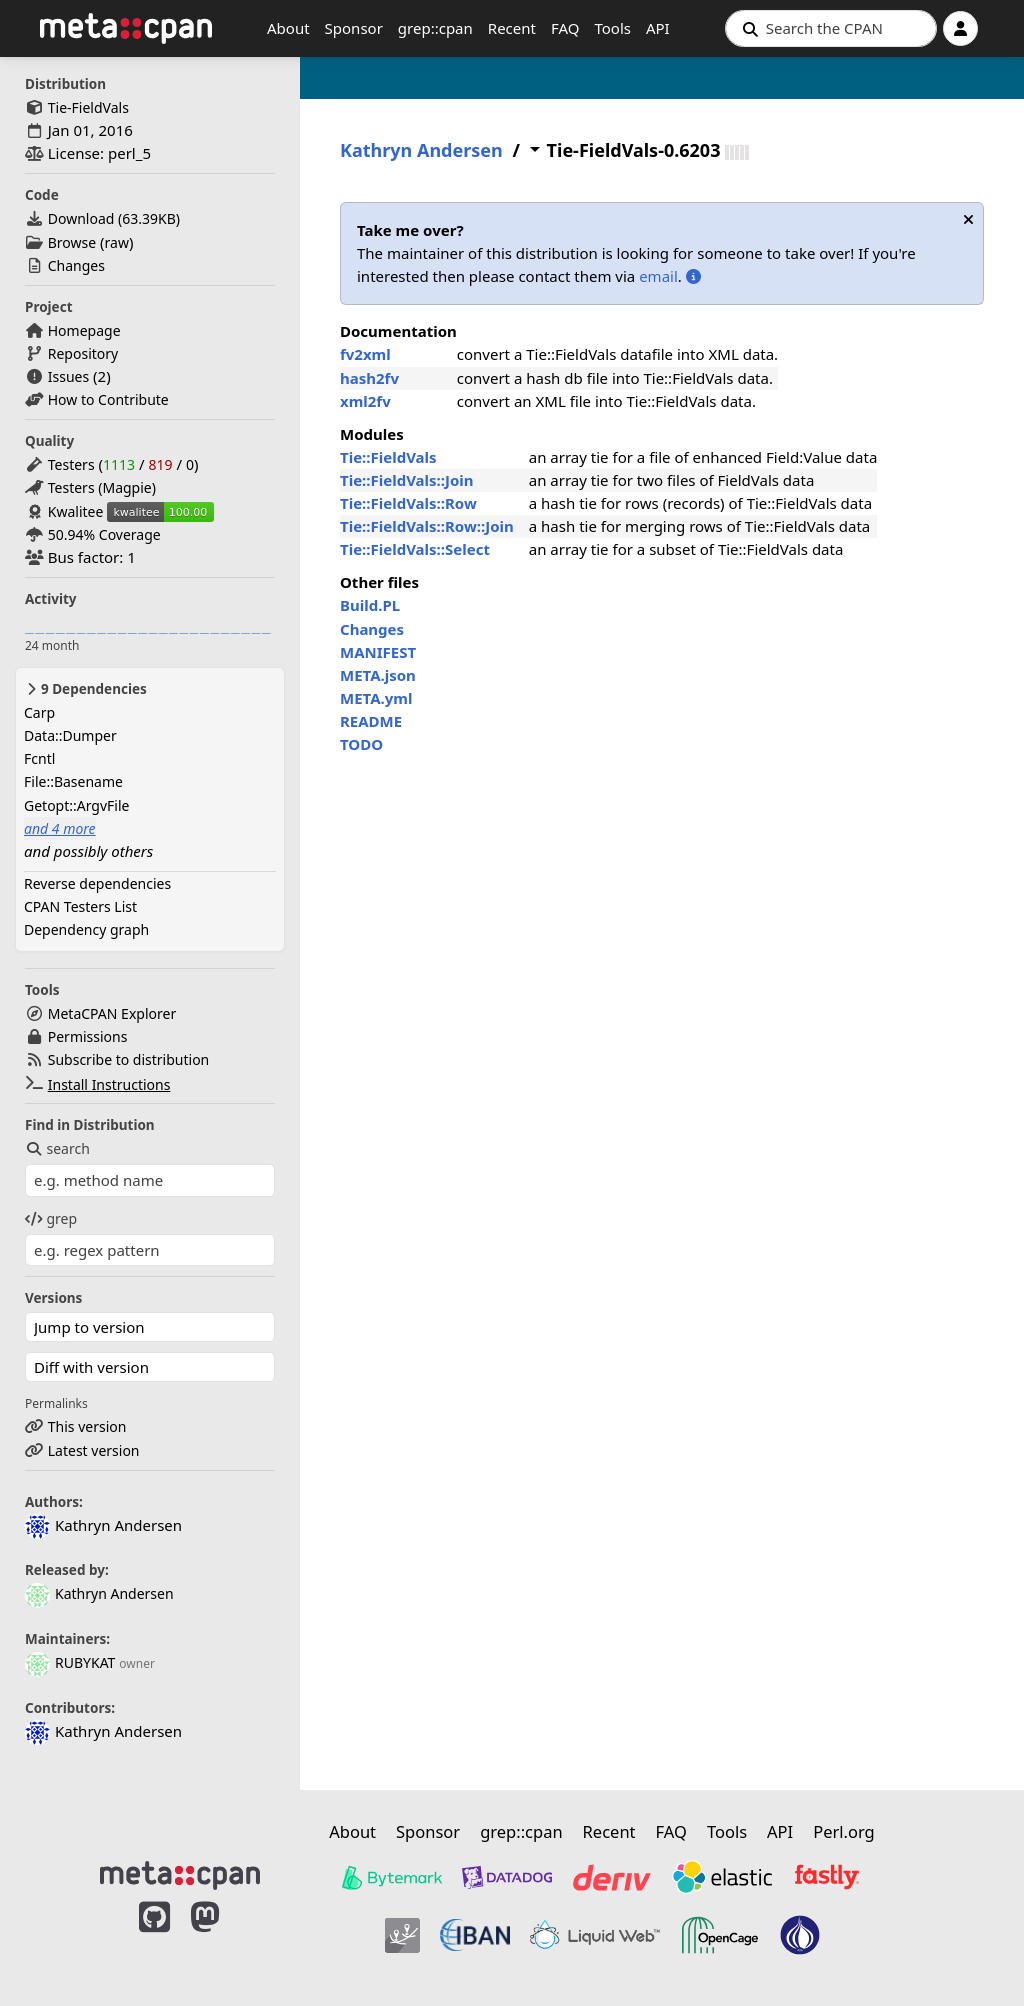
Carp (39, 712)
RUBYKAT (70, 1662)
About (288, 28)
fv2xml (365, 354)
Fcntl (39, 758)
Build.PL (370, 605)
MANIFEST (378, 652)
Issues (68, 376)
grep (51, 1218)
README (371, 721)
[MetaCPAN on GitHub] (154, 1938)
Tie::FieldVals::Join (407, 480)
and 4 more (60, 828)
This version (87, 1426)
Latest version (94, 1450)
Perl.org (844, 1831)
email (658, 276)
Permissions (88, 1036)
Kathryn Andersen (99, 1593)
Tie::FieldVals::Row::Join (427, 526)
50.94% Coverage (104, 534)
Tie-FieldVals (88, 107)
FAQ (565, 28)
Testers (71, 464)
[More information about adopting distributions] (693, 276)
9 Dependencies (85, 689)
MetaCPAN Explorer (112, 1013)
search (57, 1148)
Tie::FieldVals (388, 457)
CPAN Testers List (80, 906)
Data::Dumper (70, 735)
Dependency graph (86, 929)
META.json (378, 675)
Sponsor (354, 28)
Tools (612, 28)
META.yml (376, 698)
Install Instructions (109, 1084)
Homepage (84, 330)
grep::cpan (435, 28)
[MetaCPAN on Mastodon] (225, 1938)
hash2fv (369, 378)
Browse (72, 242)
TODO (361, 744)
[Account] (960, 28)
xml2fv (365, 401)
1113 (119, 464)
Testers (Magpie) (102, 487)
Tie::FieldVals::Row (408, 503)
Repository (83, 353)
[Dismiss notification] (968, 219)
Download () (114, 218)
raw (117, 242)
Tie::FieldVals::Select (415, 549)
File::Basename (73, 781)
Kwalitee (76, 511)
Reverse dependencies (97, 883)
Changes (76, 265)
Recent (512, 28)
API (658, 28)
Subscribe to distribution (129, 1059)
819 (160, 464)
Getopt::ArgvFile (76, 805)
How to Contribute (108, 399)
